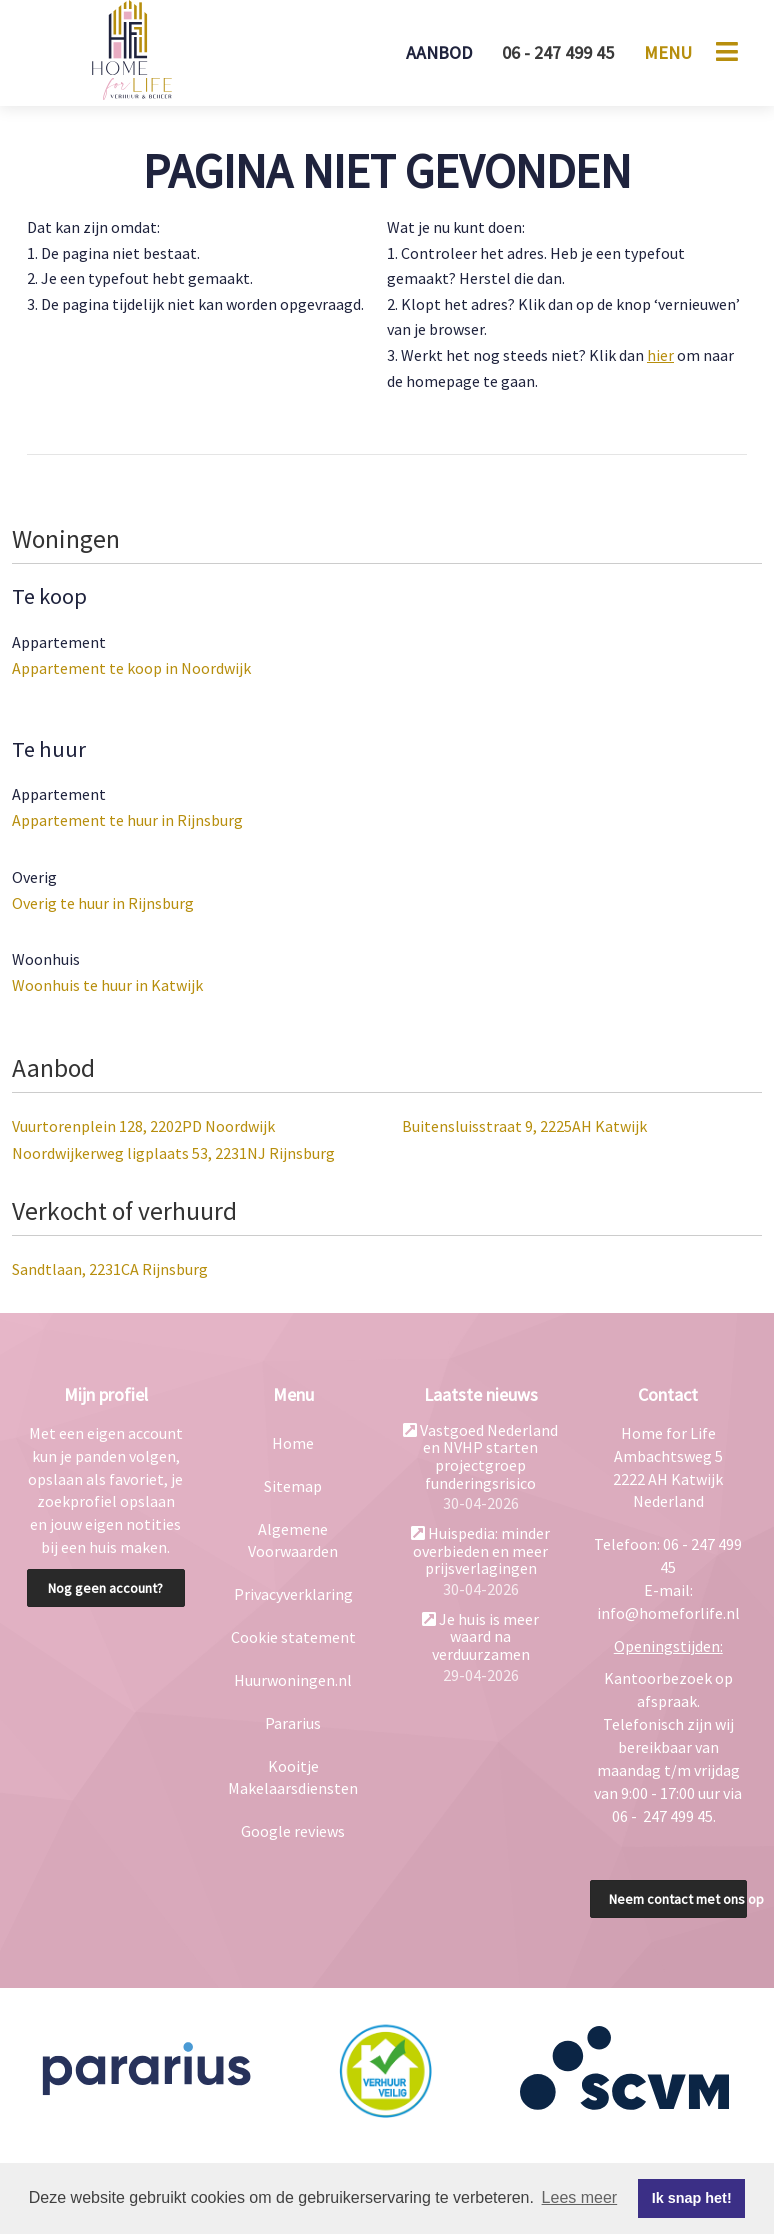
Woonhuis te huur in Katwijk (107, 985)
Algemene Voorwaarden (293, 1540)
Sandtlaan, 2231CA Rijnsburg (110, 1269)
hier (660, 355)
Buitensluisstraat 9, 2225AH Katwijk (524, 1126)
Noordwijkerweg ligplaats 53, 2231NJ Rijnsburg (173, 1153)
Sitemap (293, 1486)
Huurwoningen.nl (293, 1680)
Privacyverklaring (293, 1594)
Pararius (293, 1723)
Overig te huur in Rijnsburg (103, 903)
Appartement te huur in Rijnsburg (127, 820)
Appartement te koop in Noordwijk (131, 668)
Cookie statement (293, 1637)
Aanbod (439, 52)
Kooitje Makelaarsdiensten (293, 1777)
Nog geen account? (105, 1588)
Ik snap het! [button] (692, 2198)
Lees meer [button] (580, 2197)
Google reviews (293, 1831)
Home (293, 1443)
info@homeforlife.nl (668, 1613)
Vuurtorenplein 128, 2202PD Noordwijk (143, 1126)
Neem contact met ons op (678, 1899)
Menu (668, 52)
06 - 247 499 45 (558, 52)
